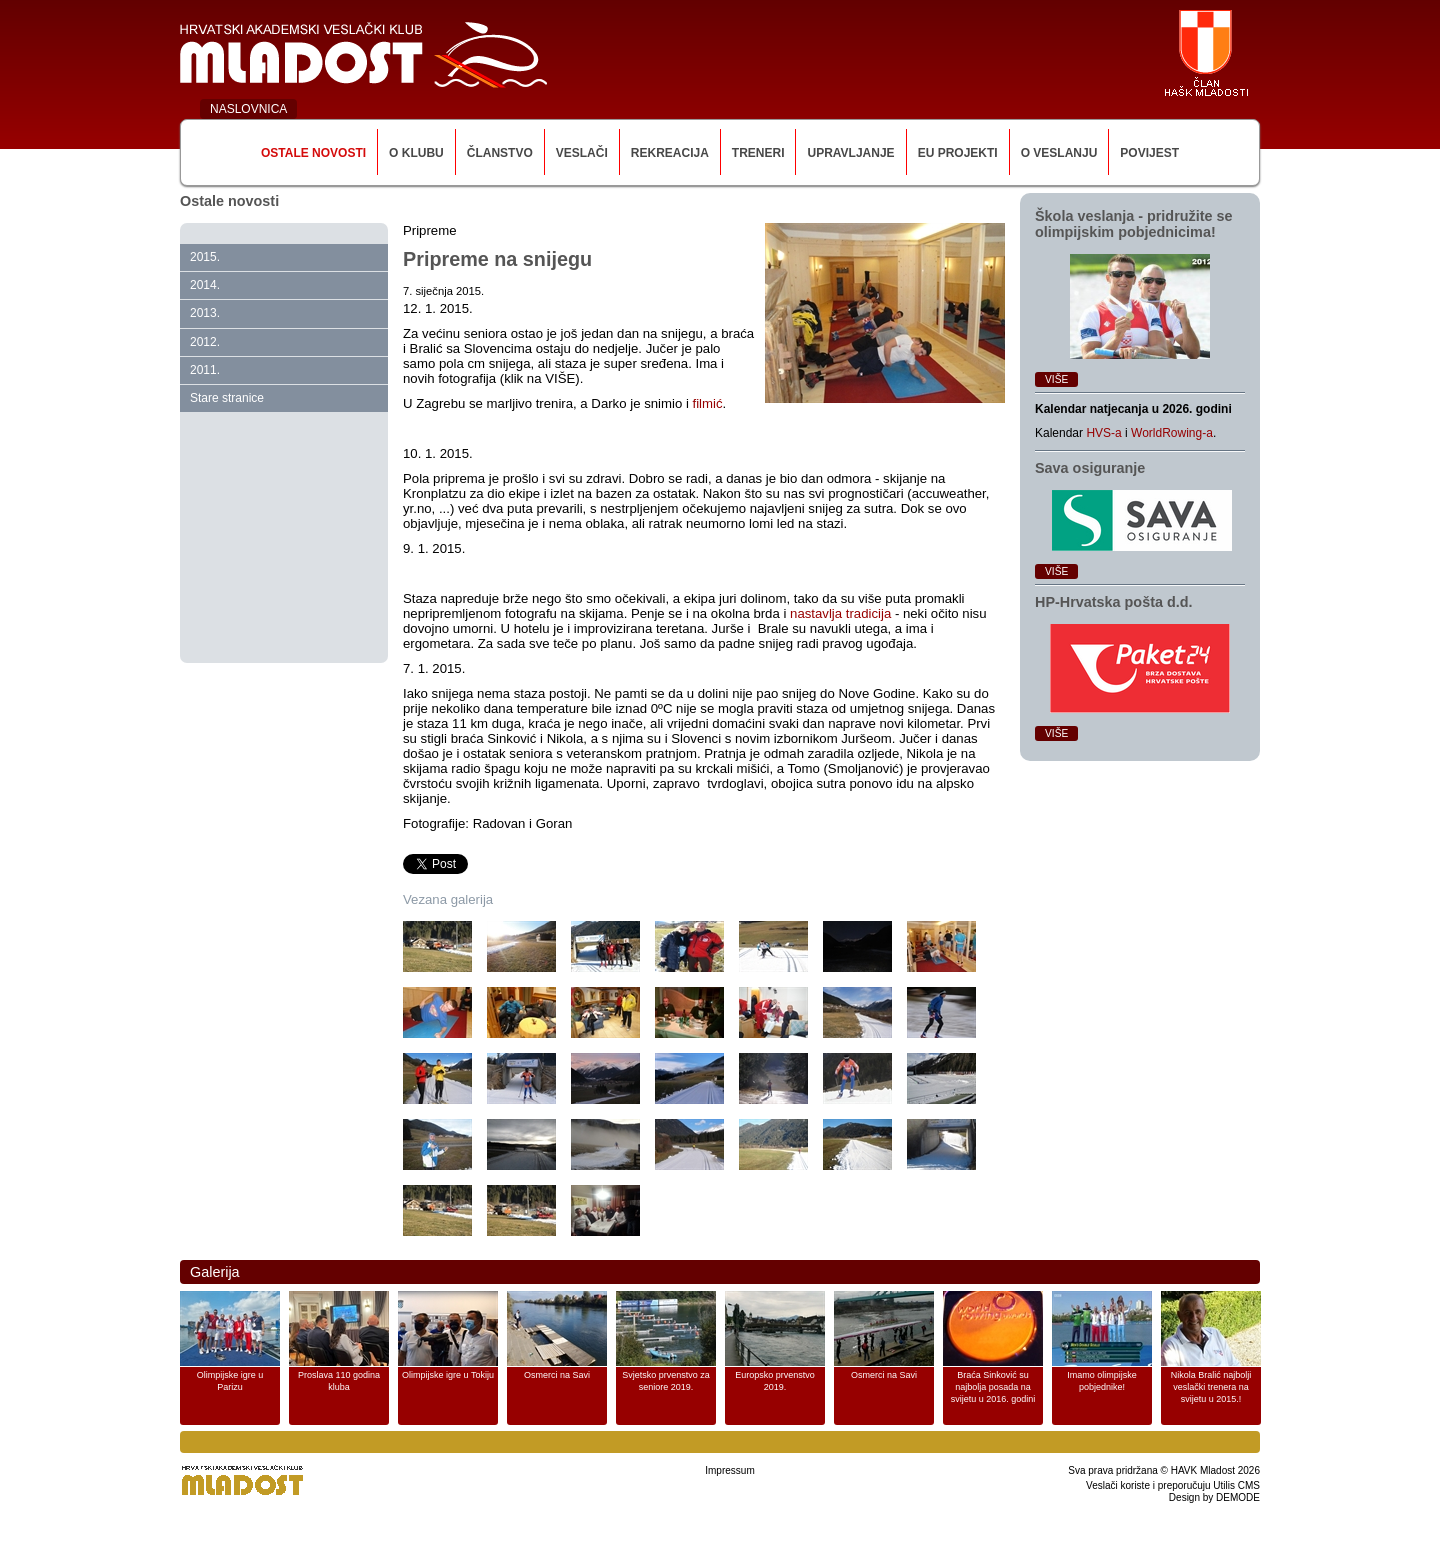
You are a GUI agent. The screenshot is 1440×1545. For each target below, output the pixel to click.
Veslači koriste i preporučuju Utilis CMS (1173, 1485)
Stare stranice (227, 398)
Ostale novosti (313, 153)
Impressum (729, 1470)
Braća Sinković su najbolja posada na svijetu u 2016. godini (993, 1387)
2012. (205, 342)
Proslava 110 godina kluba (339, 1381)
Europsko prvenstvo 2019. (775, 1381)
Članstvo (500, 153)
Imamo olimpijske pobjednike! (1102, 1381)
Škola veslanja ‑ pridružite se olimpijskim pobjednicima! (1134, 224)
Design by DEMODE (1214, 1497)
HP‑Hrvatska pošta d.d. (1114, 602)
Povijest (1149, 153)
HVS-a (1103, 433)
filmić (708, 403)
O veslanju (1059, 153)
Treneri (758, 153)
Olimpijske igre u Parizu (230, 1381)
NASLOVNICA (248, 109)
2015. (205, 257)
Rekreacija (670, 153)
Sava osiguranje (1090, 468)
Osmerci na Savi (557, 1375)
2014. (205, 285)
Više (1056, 379)
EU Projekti (958, 153)
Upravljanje (850, 153)
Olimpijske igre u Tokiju (448, 1375)
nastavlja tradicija (840, 613)
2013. (205, 313)
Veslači (582, 153)
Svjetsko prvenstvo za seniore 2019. (666, 1381)
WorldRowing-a (1172, 433)
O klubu (416, 153)
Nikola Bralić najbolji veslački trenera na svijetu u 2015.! (1211, 1387)
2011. (205, 370)
